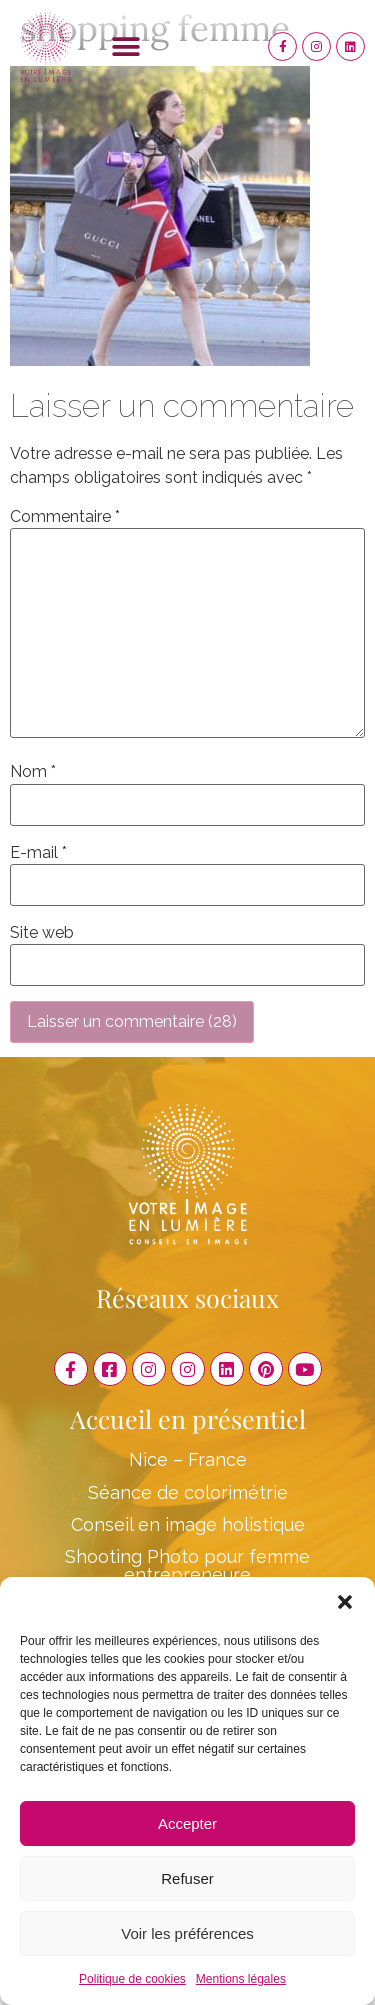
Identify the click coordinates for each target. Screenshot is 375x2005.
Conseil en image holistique (188, 1524)
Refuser (187, 1878)
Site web (42, 933)
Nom (33, 772)
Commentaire (65, 517)
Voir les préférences (187, 1933)
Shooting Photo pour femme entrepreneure (187, 1565)
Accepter (187, 1823)
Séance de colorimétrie (188, 1492)
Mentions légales (241, 1979)
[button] (345, 1602)
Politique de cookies (132, 1979)
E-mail (38, 853)
